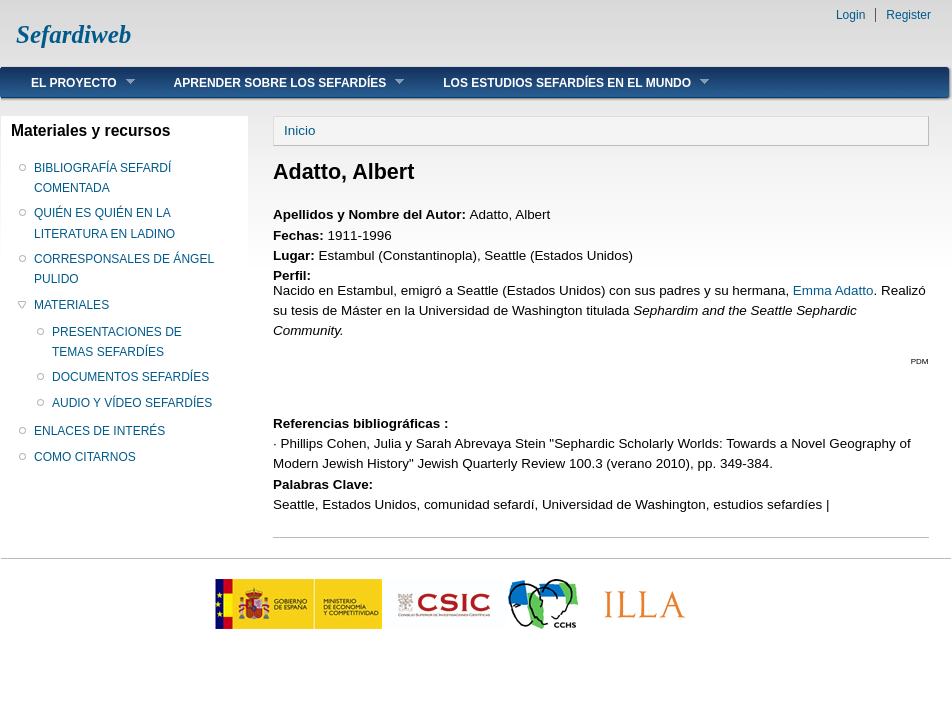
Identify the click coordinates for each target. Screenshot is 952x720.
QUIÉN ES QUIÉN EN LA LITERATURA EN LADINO (104, 223)
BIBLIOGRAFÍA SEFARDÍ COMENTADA (102, 178)
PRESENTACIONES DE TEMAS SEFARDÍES (117, 342)
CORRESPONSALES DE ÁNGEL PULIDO (124, 269)
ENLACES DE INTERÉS (99, 431)
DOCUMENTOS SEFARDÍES (130, 377)
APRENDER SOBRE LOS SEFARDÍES (274, 82)
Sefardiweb (73, 34)
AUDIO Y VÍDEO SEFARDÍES (132, 403)
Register (908, 15)
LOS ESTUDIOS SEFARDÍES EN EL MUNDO (561, 82)
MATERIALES (71, 305)
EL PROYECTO (68, 82)
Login (850, 15)
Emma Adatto (833, 290)
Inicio (299, 130)
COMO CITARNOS (85, 457)
